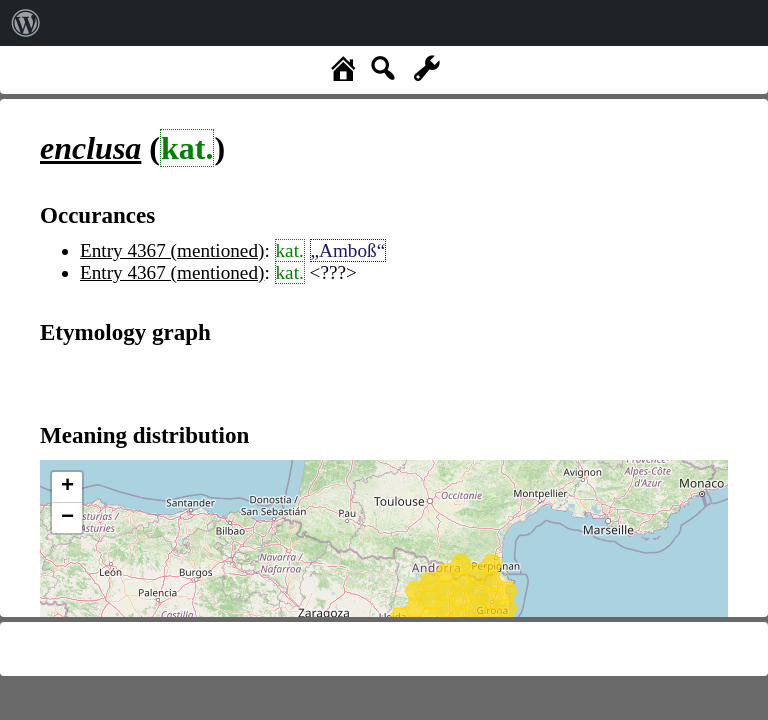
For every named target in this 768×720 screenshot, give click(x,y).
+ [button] (67, 487)
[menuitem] (26, 23)
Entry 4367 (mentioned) (172, 250)
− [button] (67, 518)
